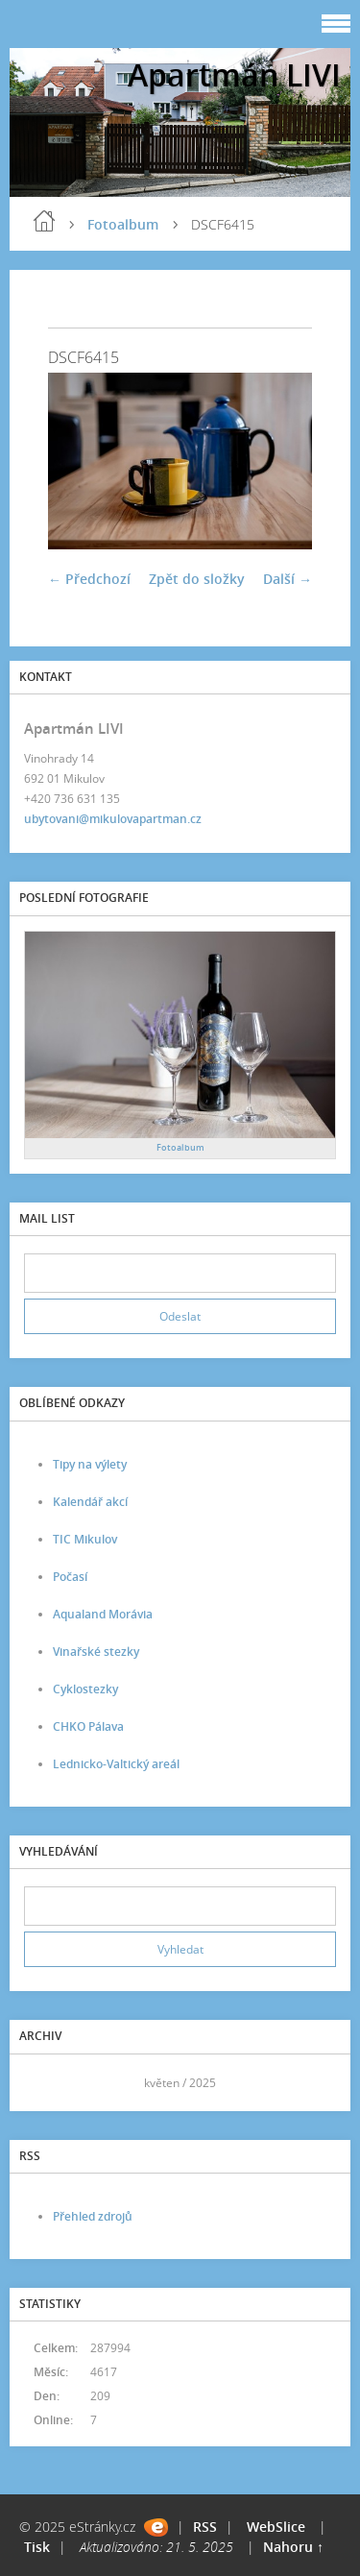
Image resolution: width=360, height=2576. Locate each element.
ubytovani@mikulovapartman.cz (113, 819)
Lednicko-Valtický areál (116, 1764)
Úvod (44, 220)
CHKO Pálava (88, 1726)
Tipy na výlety (90, 1464)
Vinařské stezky (96, 1651)
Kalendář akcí (90, 1502)
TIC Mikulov (85, 1539)
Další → (287, 579)
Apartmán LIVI (234, 74)
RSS (205, 2526)
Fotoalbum (122, 224)
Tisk (37, 2547)
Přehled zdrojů (92, 2216)
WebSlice (276, 2526)
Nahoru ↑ (293, 2547)
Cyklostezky (85, 1689)
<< (45, 2083)
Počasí (70, 1576)
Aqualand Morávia (103, 1614)
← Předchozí (89, 579)
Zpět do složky (197, 579)
